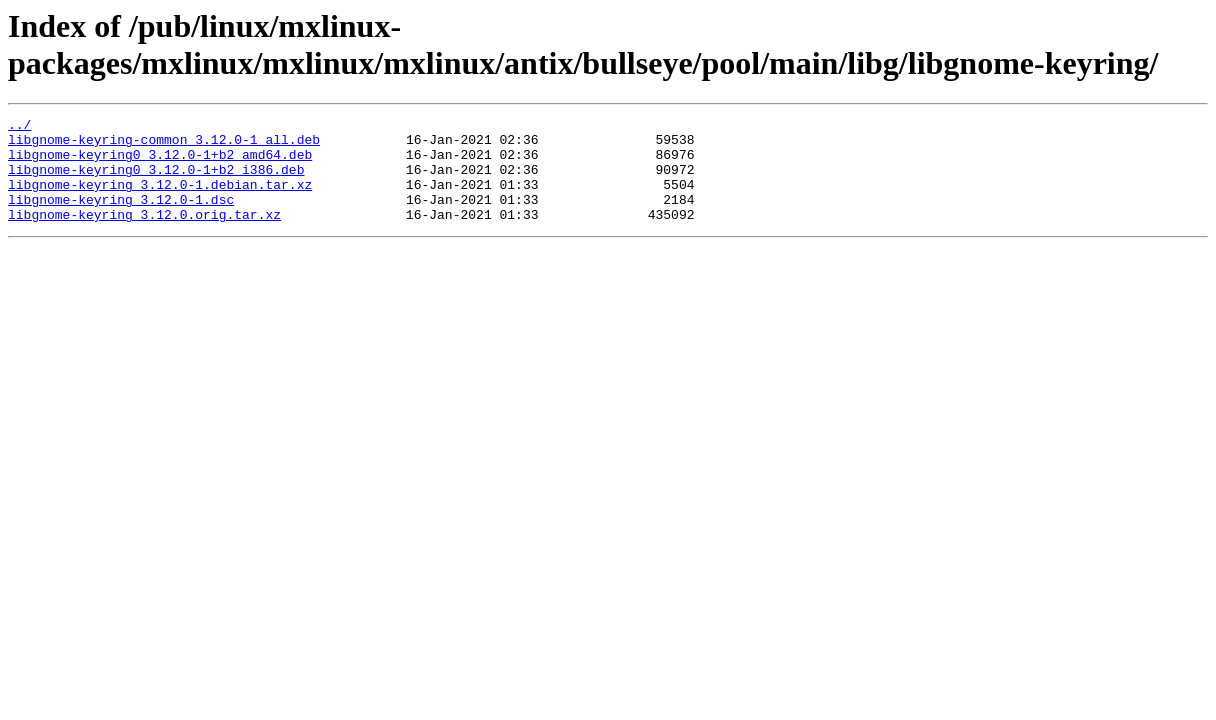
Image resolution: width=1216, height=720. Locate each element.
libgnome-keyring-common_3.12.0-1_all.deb (164, 145)
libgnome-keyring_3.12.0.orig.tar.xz (144, 235)
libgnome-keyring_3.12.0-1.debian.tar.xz (160, 199)
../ (19, 127)
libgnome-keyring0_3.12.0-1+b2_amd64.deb (160, 163)
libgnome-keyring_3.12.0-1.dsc (121, 217)
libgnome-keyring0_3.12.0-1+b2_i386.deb (156, 181)
